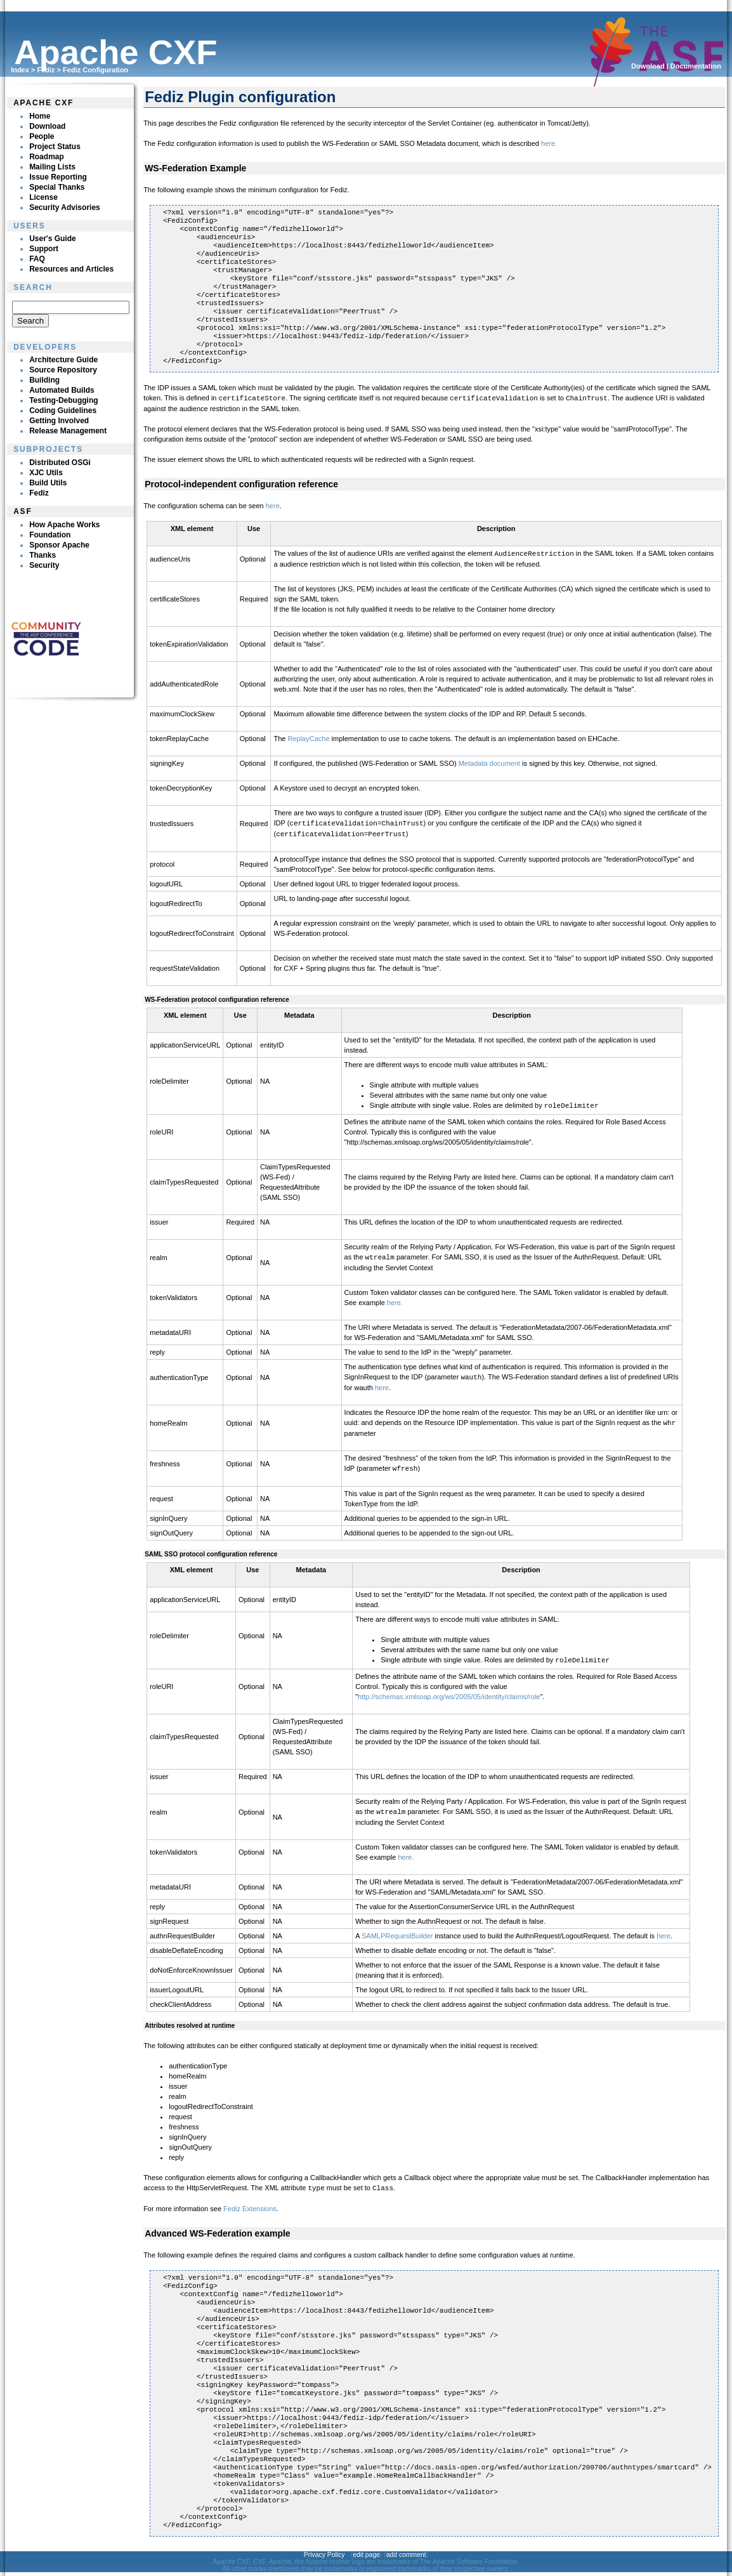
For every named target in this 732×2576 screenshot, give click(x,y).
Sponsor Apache (59, 545)
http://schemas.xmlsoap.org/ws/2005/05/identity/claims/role (449, 1690)
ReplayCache (309, 737)
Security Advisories (64, 207)
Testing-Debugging (63, 400)
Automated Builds (62, 390)
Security (44, 565)
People (41, 136)
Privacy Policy (324, 2547)
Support (43, 248)
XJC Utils (46, 472)
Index (20, 70)
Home (39, 116)
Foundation (49, 534)
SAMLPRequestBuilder (397, 1929)
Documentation (695, 66)
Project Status (55, 146)
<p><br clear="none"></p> (70, 315)
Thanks (42, 555)
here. (549, 143)
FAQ (37, 258)
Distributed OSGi (60, 462)
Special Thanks (56, 187)
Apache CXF (43, 102)
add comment (406, 2547)
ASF (22, 511)
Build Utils (48, 482)
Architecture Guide (63, 359)
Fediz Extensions (250, 2201)
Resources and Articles (71, 269)
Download (648, 66)
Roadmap (46, 156)
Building (44, 380)
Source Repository (63, 369)
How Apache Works (64, 524)
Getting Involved (59, 420)
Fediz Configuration (95, 70)
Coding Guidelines (62, 410)
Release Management (68, 430)
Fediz (46, 70)
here (273, 505)
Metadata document (489, 762)
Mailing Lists (52, 166)
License (43, 197)
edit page (366, 2547)
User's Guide (52, 238)
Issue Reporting (58, 177)
